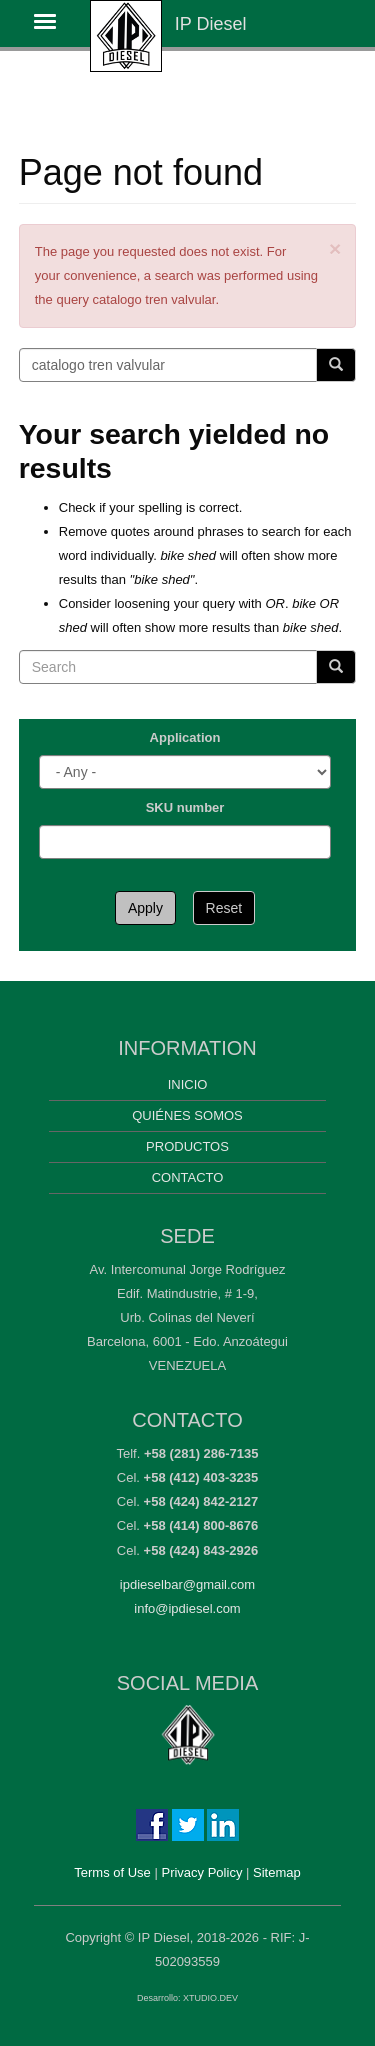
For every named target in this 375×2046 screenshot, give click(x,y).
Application (185, 737)
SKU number (185, 807)
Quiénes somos (187, 1115)
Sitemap (277, 1872)
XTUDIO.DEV (210, 1998)
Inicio (188, 1084)
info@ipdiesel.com (187, 1608)
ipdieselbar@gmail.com (187, 1584)
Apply (145, 908)
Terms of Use (112, 1872)
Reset (224, 908)
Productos (187, 1146)
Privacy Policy (201, 1872)
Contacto (188, 1177)
